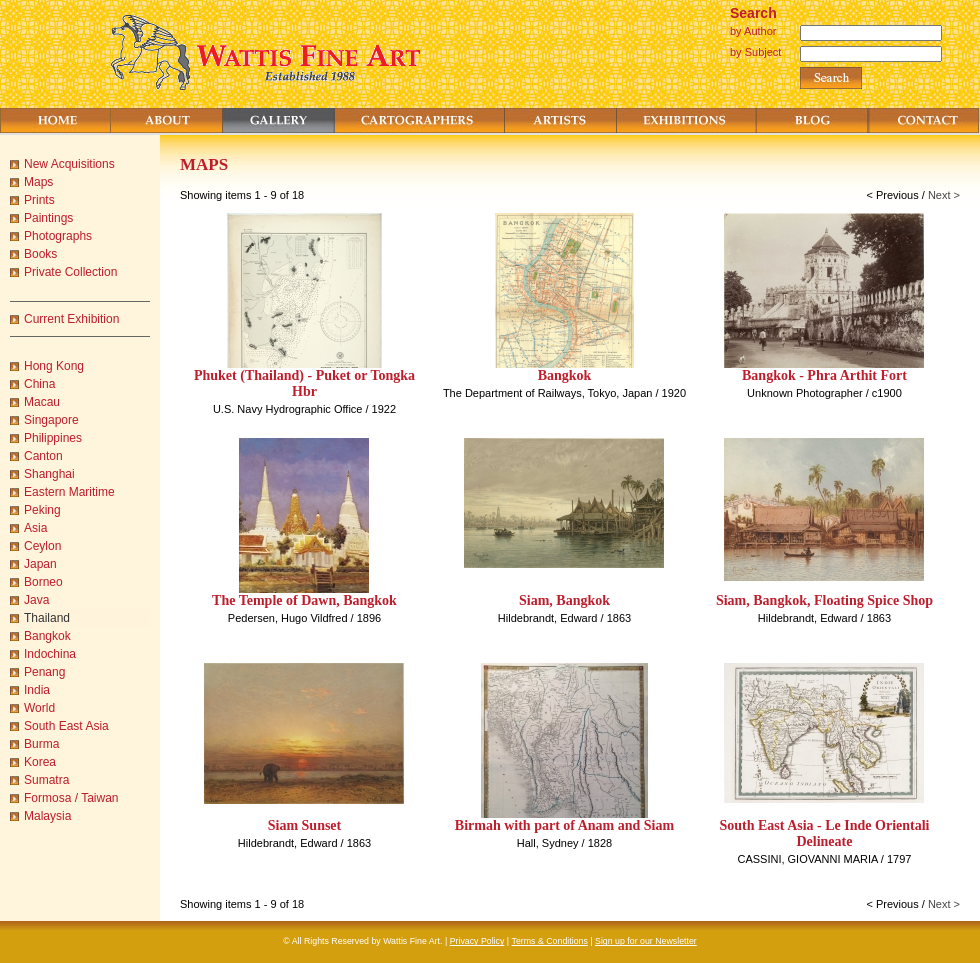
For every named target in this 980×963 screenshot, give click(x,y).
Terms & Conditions (550, 941)
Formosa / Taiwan (71, 798)
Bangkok (47, 636)
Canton (43, 456)
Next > (944, 195)
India (37, 690)
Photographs (58, 236)
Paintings (48, 218)
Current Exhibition (71, 319)
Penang (44, 672)
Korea (40, 762)
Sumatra (46, 780)
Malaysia (47, 816)
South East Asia (66, 726)
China (39, 384)
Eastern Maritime (69, 492)
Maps (38, 182)
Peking (42, 510)
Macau (42, 402)
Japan (40, 564)
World (39, 708)
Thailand (47, 618)
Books (40, 254)
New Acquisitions (69, 164)
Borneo (43, 582)
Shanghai (49, 474)
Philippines (53, 438)
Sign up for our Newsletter (646, 941)
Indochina (50, 654)
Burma (41, 744)
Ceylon (42, 546)
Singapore (51, 420)
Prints (39, 200)
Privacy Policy (477, 941)
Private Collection (70, 272)
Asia (35, 528)
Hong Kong (54, 366)
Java (36, 600)
